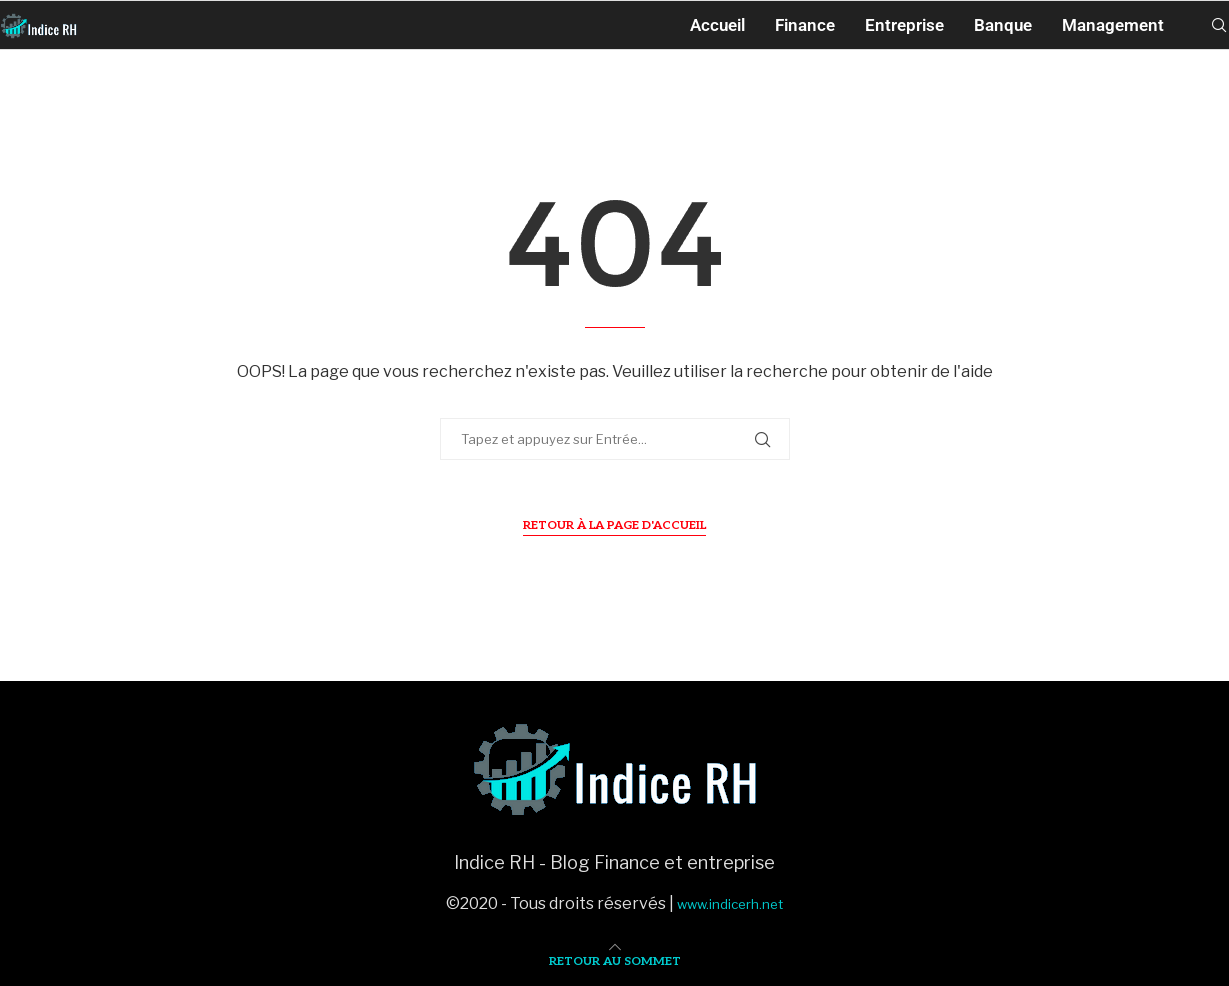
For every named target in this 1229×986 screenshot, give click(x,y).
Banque (1003, 25)
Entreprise (904, 25)
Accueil (717, 25)
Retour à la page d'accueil (614, 525)
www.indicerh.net (730, 904)
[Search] (1219, 25)
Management (1113, 25)
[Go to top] (615, 959)
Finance (805, 25)
